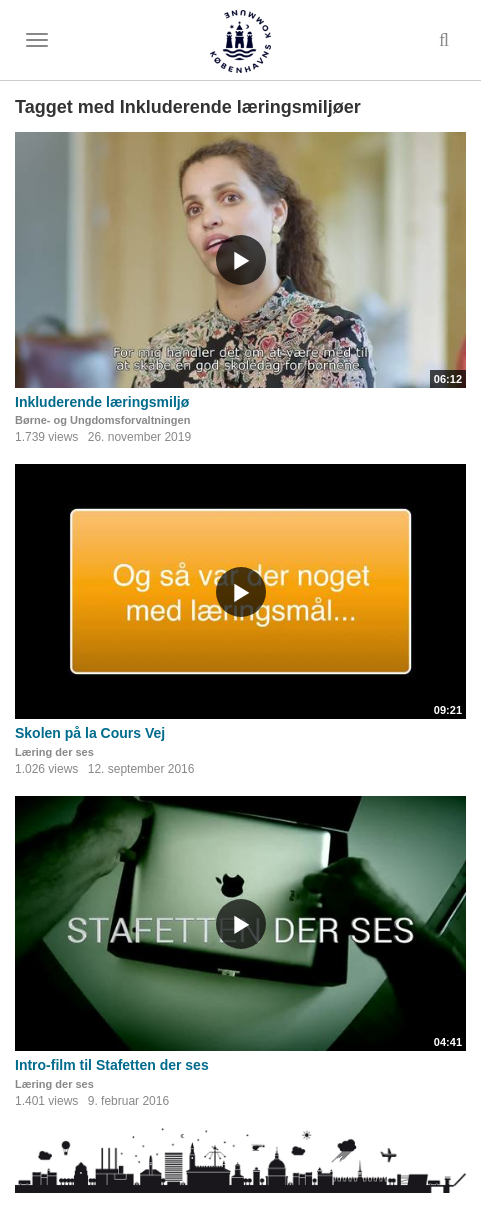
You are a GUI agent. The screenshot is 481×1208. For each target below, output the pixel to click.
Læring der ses (54, 752)
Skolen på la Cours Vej (90, 733)
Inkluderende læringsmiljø (102, 402)
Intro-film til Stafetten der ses (112, 1065)
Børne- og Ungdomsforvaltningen (102, 420)
